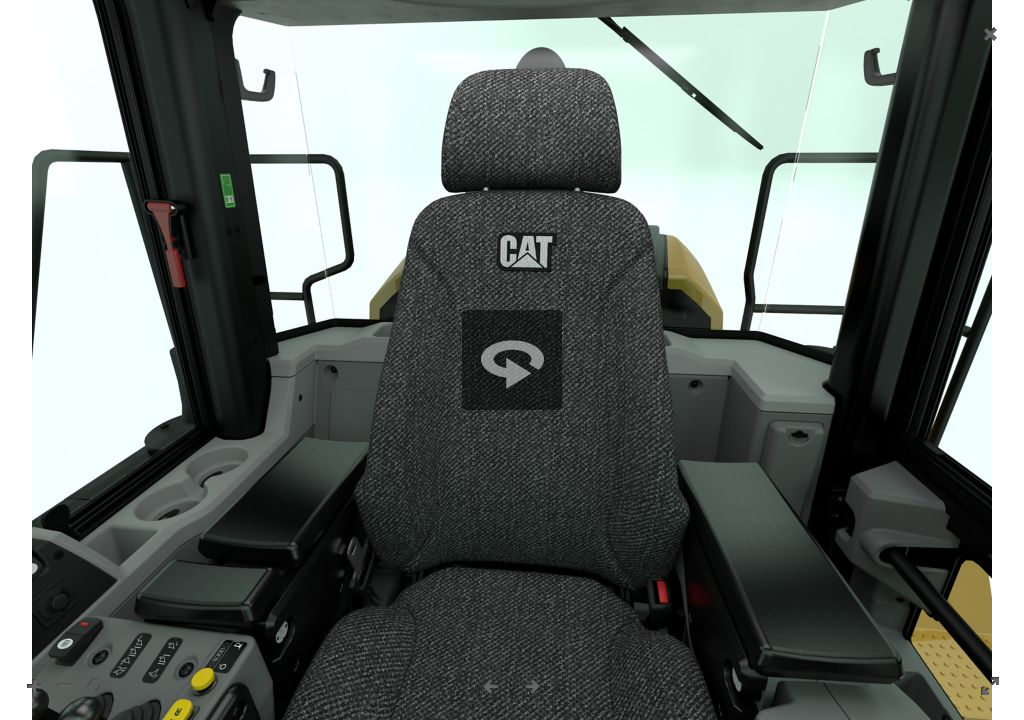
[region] (512, 360)
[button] (512, 360)
